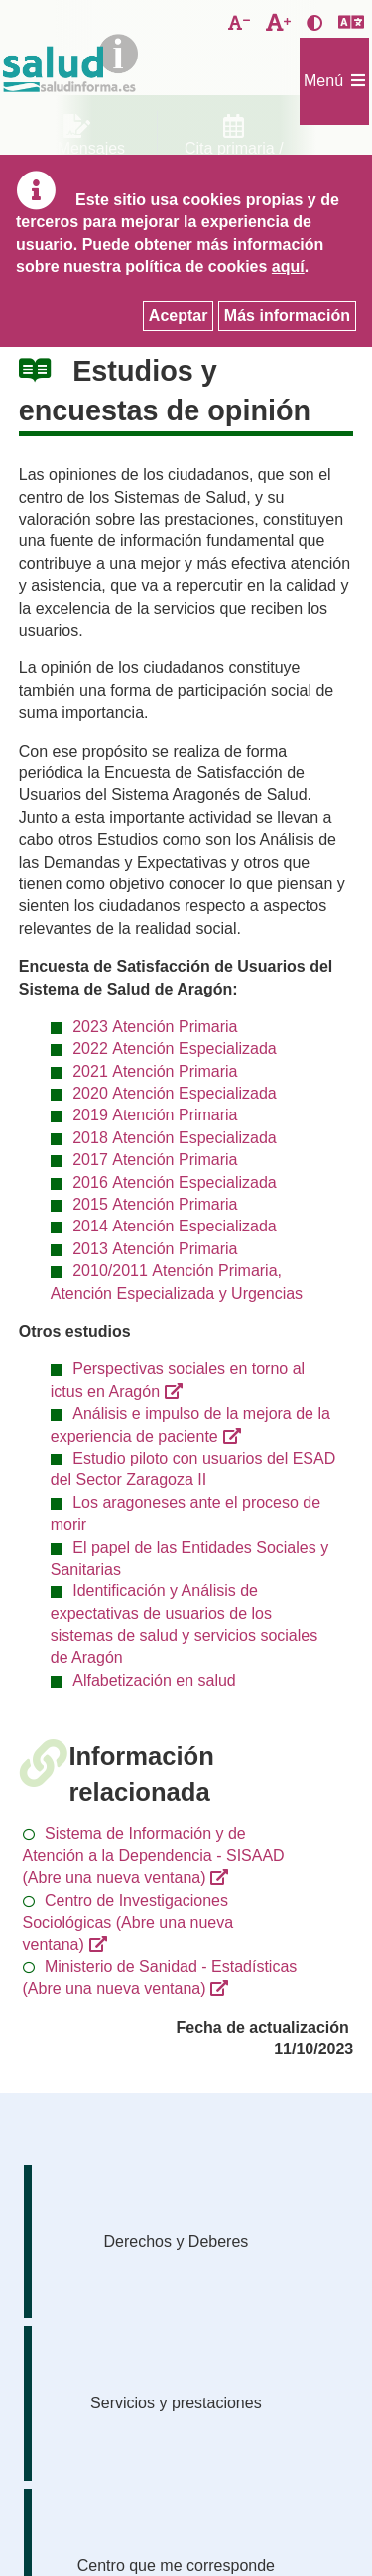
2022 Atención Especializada (174, 1048)
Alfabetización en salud (154, 1680)
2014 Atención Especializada (174, 1226)
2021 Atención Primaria (154, 1071)
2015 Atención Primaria (154, 1204)
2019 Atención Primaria (154, 1115)
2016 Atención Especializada (174, 1182)
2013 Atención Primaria (154, 1248)
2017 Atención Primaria (154, 1159)
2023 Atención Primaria (154, 1026)
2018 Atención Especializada (174, 1137)
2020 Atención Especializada (174, 1093)
